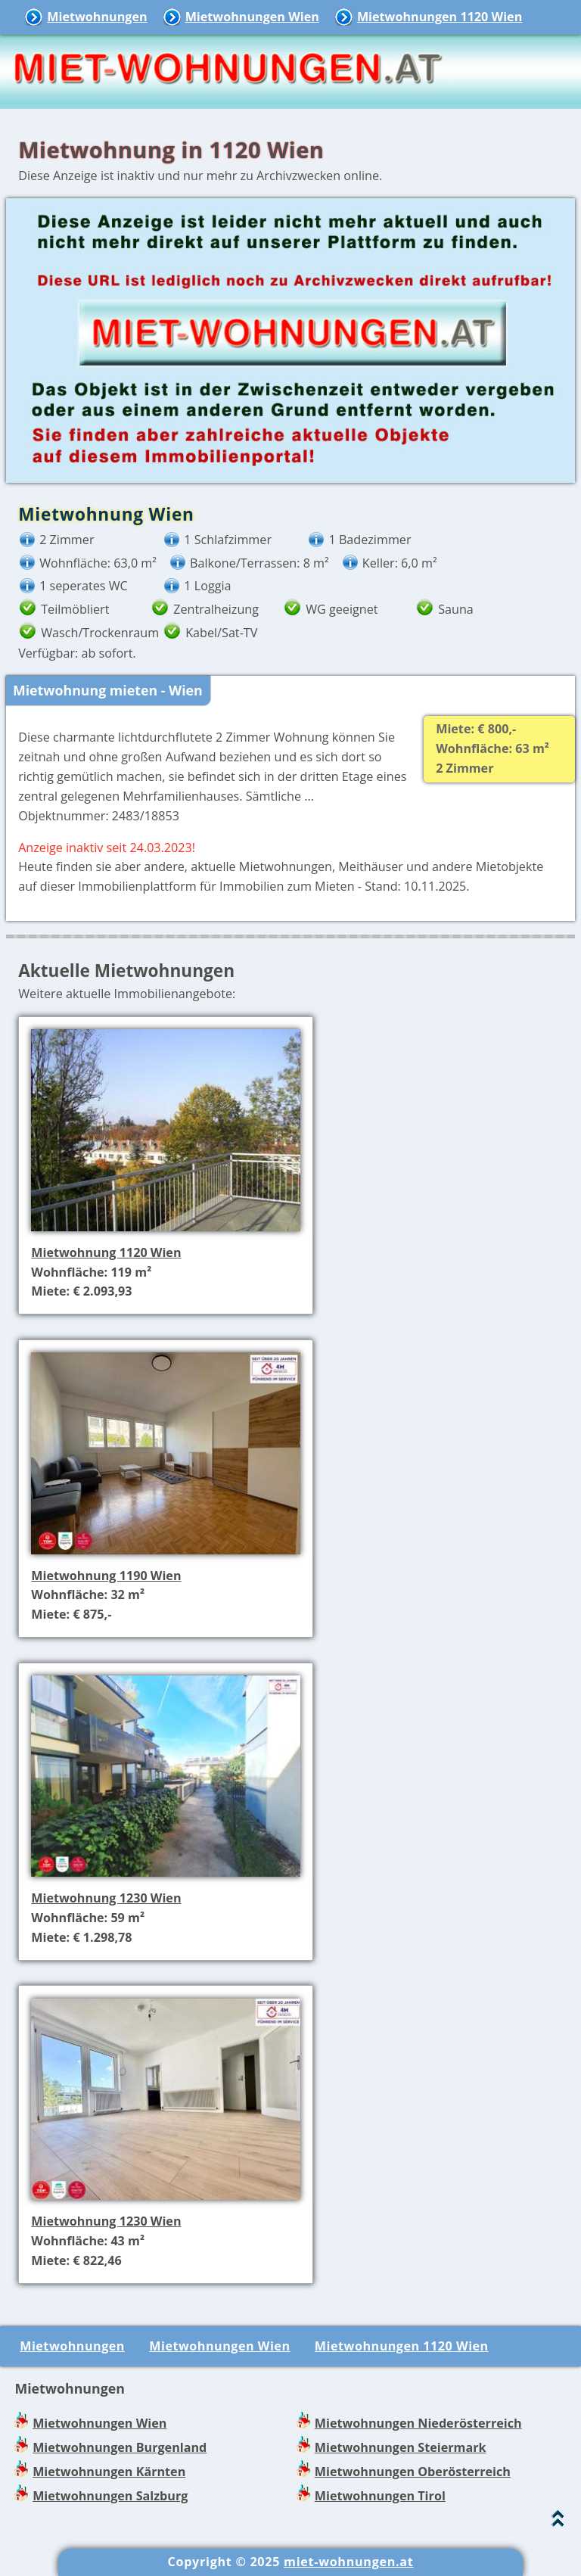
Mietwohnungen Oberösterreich (413, 2471)
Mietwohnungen (97, 16)
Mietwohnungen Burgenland (120, 2447)
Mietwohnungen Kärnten (109, 2471)
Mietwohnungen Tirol (380, 2495)
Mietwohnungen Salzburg (110, 2495)
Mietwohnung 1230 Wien (106, 1898)
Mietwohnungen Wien (252, 16)
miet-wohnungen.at (348, 2561)
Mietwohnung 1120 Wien (106, 1252)
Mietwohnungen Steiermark (400, 2447)
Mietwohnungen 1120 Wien (439, 16)
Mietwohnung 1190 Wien (106, 1575)
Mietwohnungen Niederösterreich (418, 2423)
